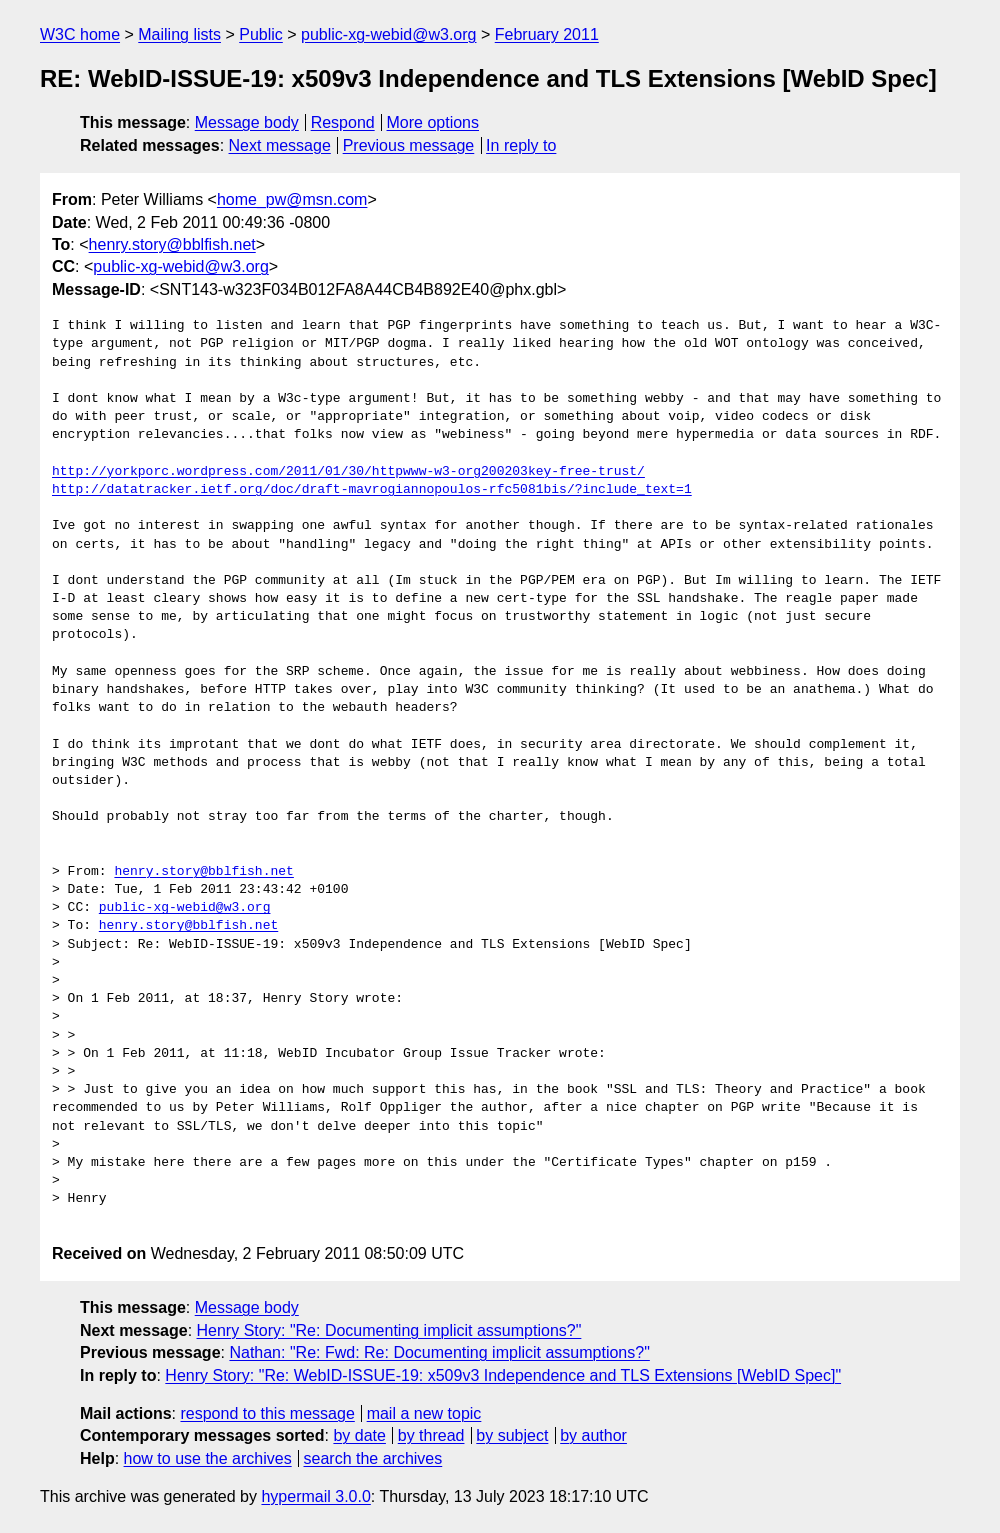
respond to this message (267, 1413)
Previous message (409, 145)
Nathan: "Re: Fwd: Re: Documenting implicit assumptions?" (439, 1352)
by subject (512, 1435)
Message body (247, 122)
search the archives (373, 1458)
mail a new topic (424, 1413)
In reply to (521, 145)
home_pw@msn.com (292, 199)
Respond (343, 122)
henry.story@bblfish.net (172, 244)
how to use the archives (208, 1458)
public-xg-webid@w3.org (388, 34)
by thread (431, 1435)
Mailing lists (179, 34)
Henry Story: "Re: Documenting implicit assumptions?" (389, 1330)
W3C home (80, 34)
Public (261, 34)
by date (359, 1435)
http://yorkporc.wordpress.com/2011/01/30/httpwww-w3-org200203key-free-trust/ (348, 472)
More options (433, 122)
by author (593, 1435)
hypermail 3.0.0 (315, 1496)
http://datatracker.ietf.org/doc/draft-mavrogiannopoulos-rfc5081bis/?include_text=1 (372, 490)
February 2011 (547, 34)
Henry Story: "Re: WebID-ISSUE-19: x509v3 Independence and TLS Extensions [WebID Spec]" (503, 1375)
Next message (280, 145)
